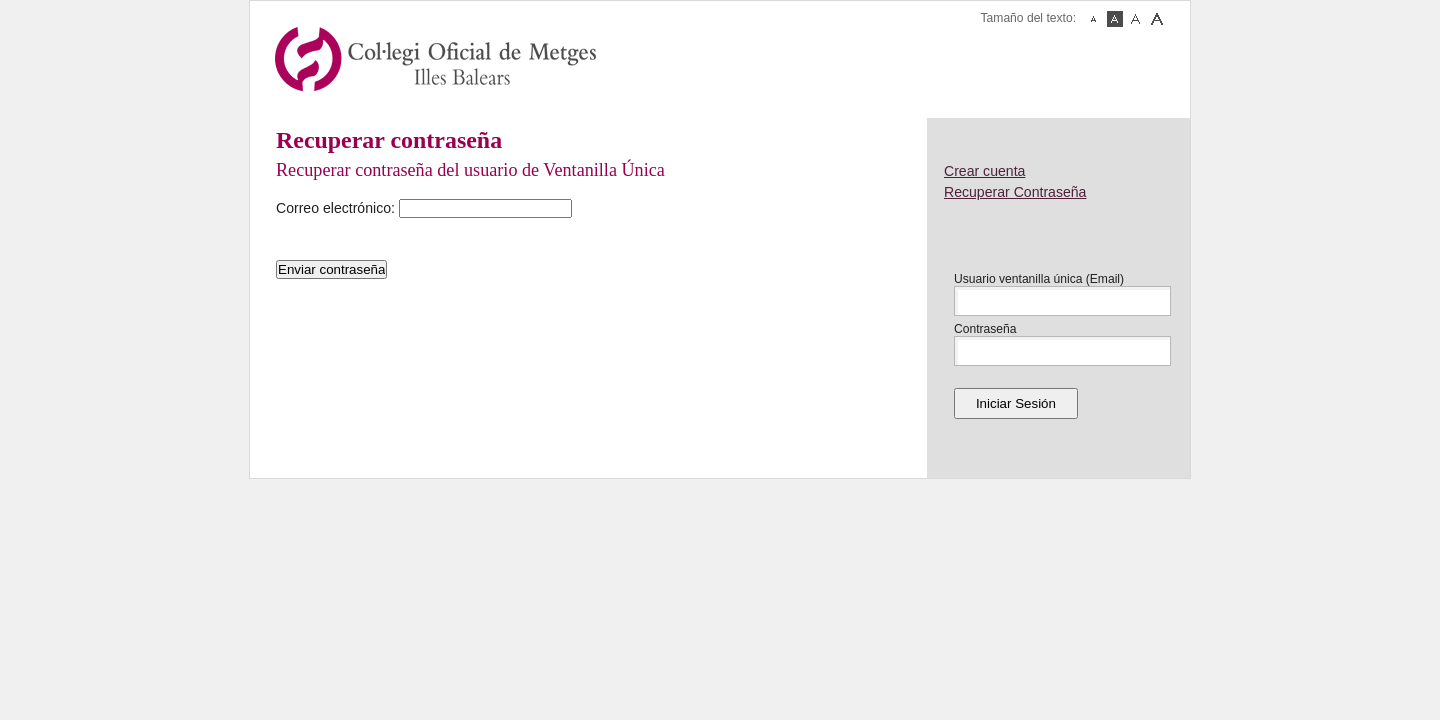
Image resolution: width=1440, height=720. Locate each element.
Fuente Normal (1115, 19)
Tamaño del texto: (1028, 18)
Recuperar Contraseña (1015, 192)
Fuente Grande (1157, 19)
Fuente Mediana (1136, 19)
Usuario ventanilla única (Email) (1039, 279)
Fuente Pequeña (1094, 19)
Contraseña (985, 329)
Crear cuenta (984, 171)
